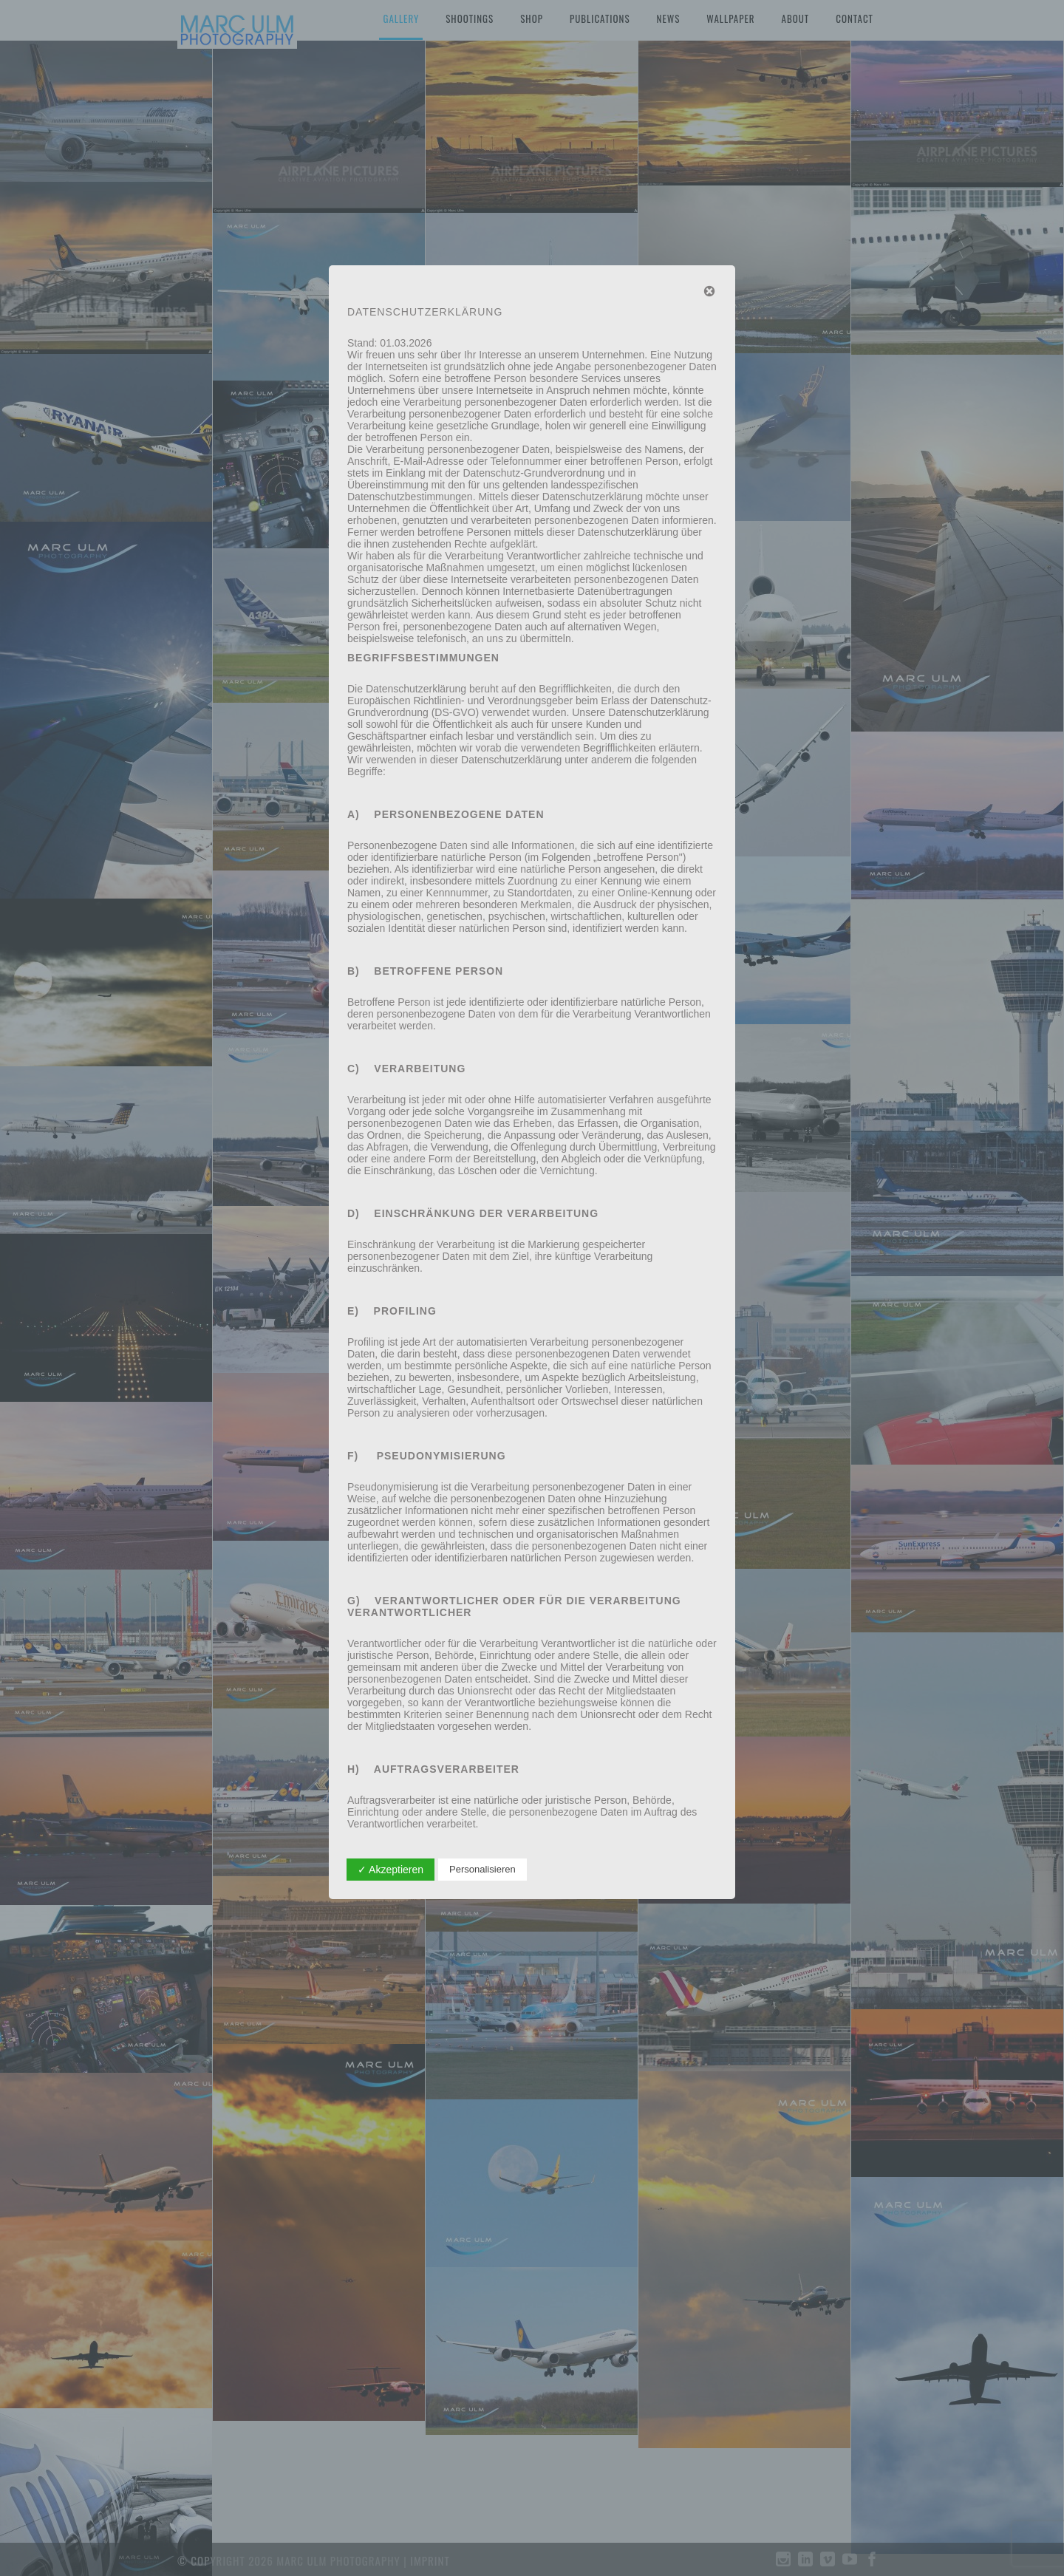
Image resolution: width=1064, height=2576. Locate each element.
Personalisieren (482, 1869)
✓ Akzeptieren (390, 1869)
